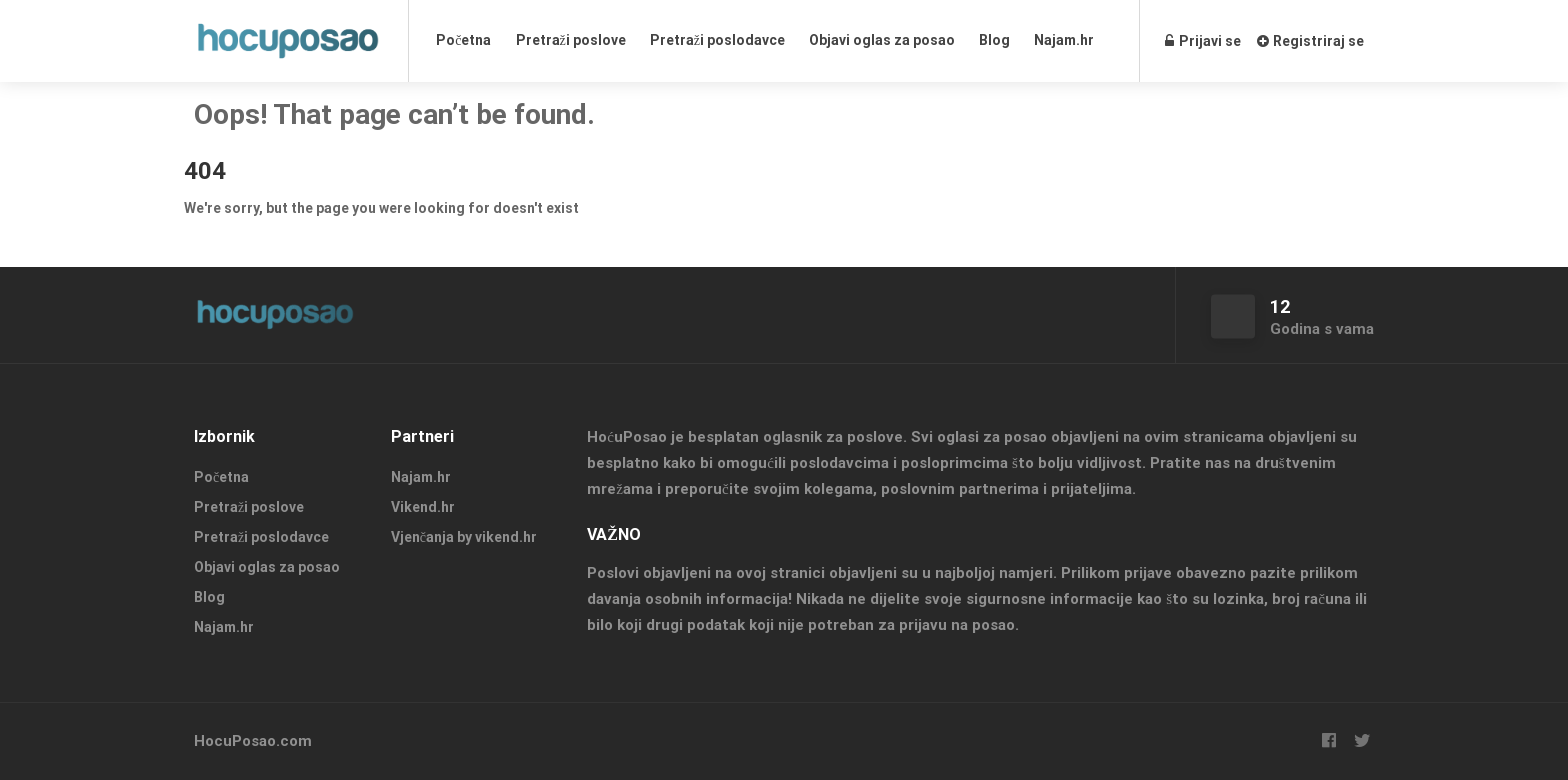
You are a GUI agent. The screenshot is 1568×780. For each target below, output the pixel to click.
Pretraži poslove (571, 40)
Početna (463, 40)
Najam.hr (1064, 40)
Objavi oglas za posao (882, 40)
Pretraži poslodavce (717, 40)
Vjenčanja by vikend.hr (464, 537)
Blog (994, 40)
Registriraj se (1310, 41)
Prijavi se (1203, 41)
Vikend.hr (423, 507)
